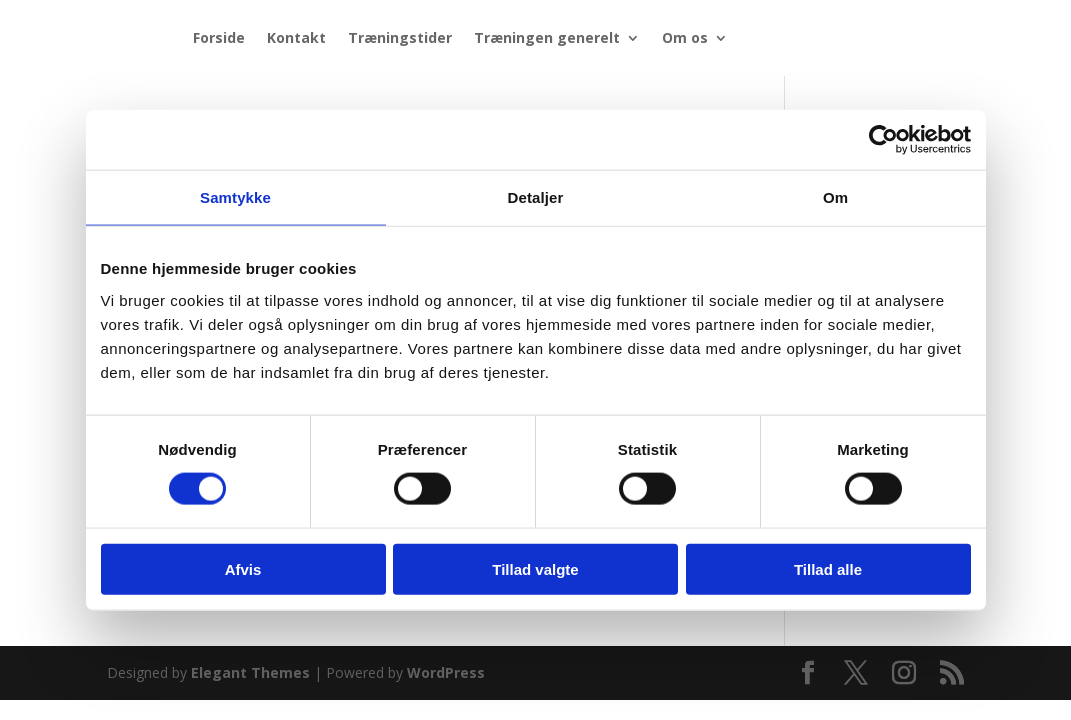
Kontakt (296, 37)
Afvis (243, 568)
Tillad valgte (535, 568)
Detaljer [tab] (536, 197)
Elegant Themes (250, 672)
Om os (685, 37)
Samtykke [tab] (235, 197)
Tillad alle (828, 568)
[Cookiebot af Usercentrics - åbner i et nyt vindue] (883, 140)
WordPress (446, 672)
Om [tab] (835, 197)
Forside (219, 37)
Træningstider (400, 37)
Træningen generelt (547, 37)
